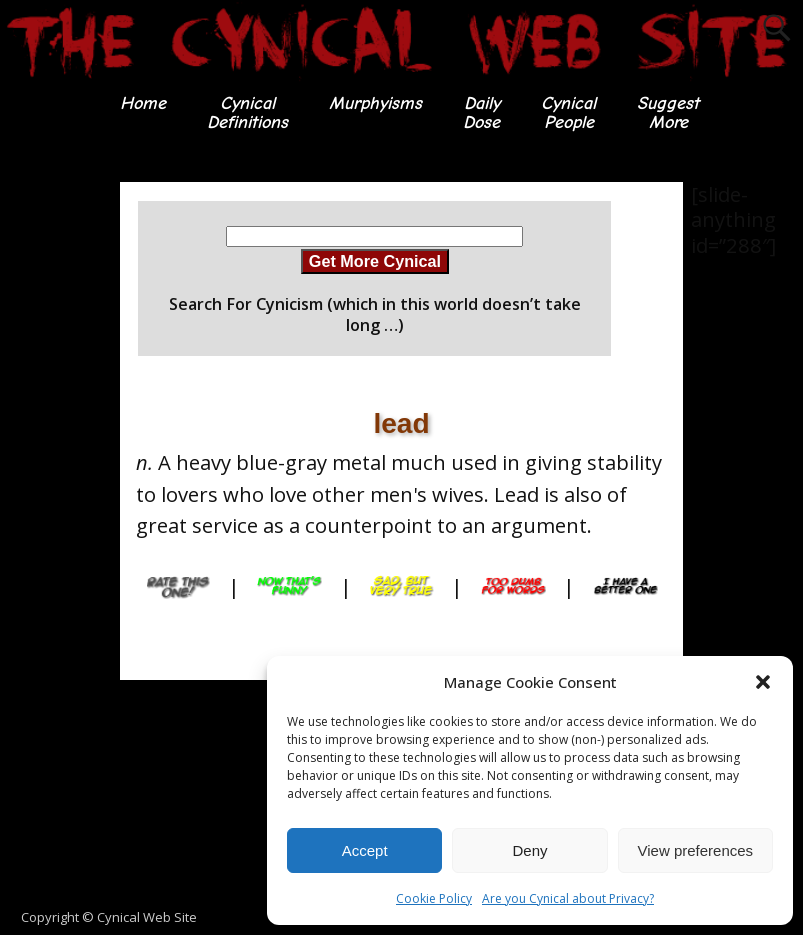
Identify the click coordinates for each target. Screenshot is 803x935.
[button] (763, 682)
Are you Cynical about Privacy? (568, 898)
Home (143, 103)
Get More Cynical (375, 261)
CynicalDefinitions (247, 112)
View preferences (696, 850)
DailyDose (481, 112)
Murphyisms (375, 103)
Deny (529, 850)
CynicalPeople (568, 112)
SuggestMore (668, 112)
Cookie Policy (434, 898)
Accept (365, 850)
